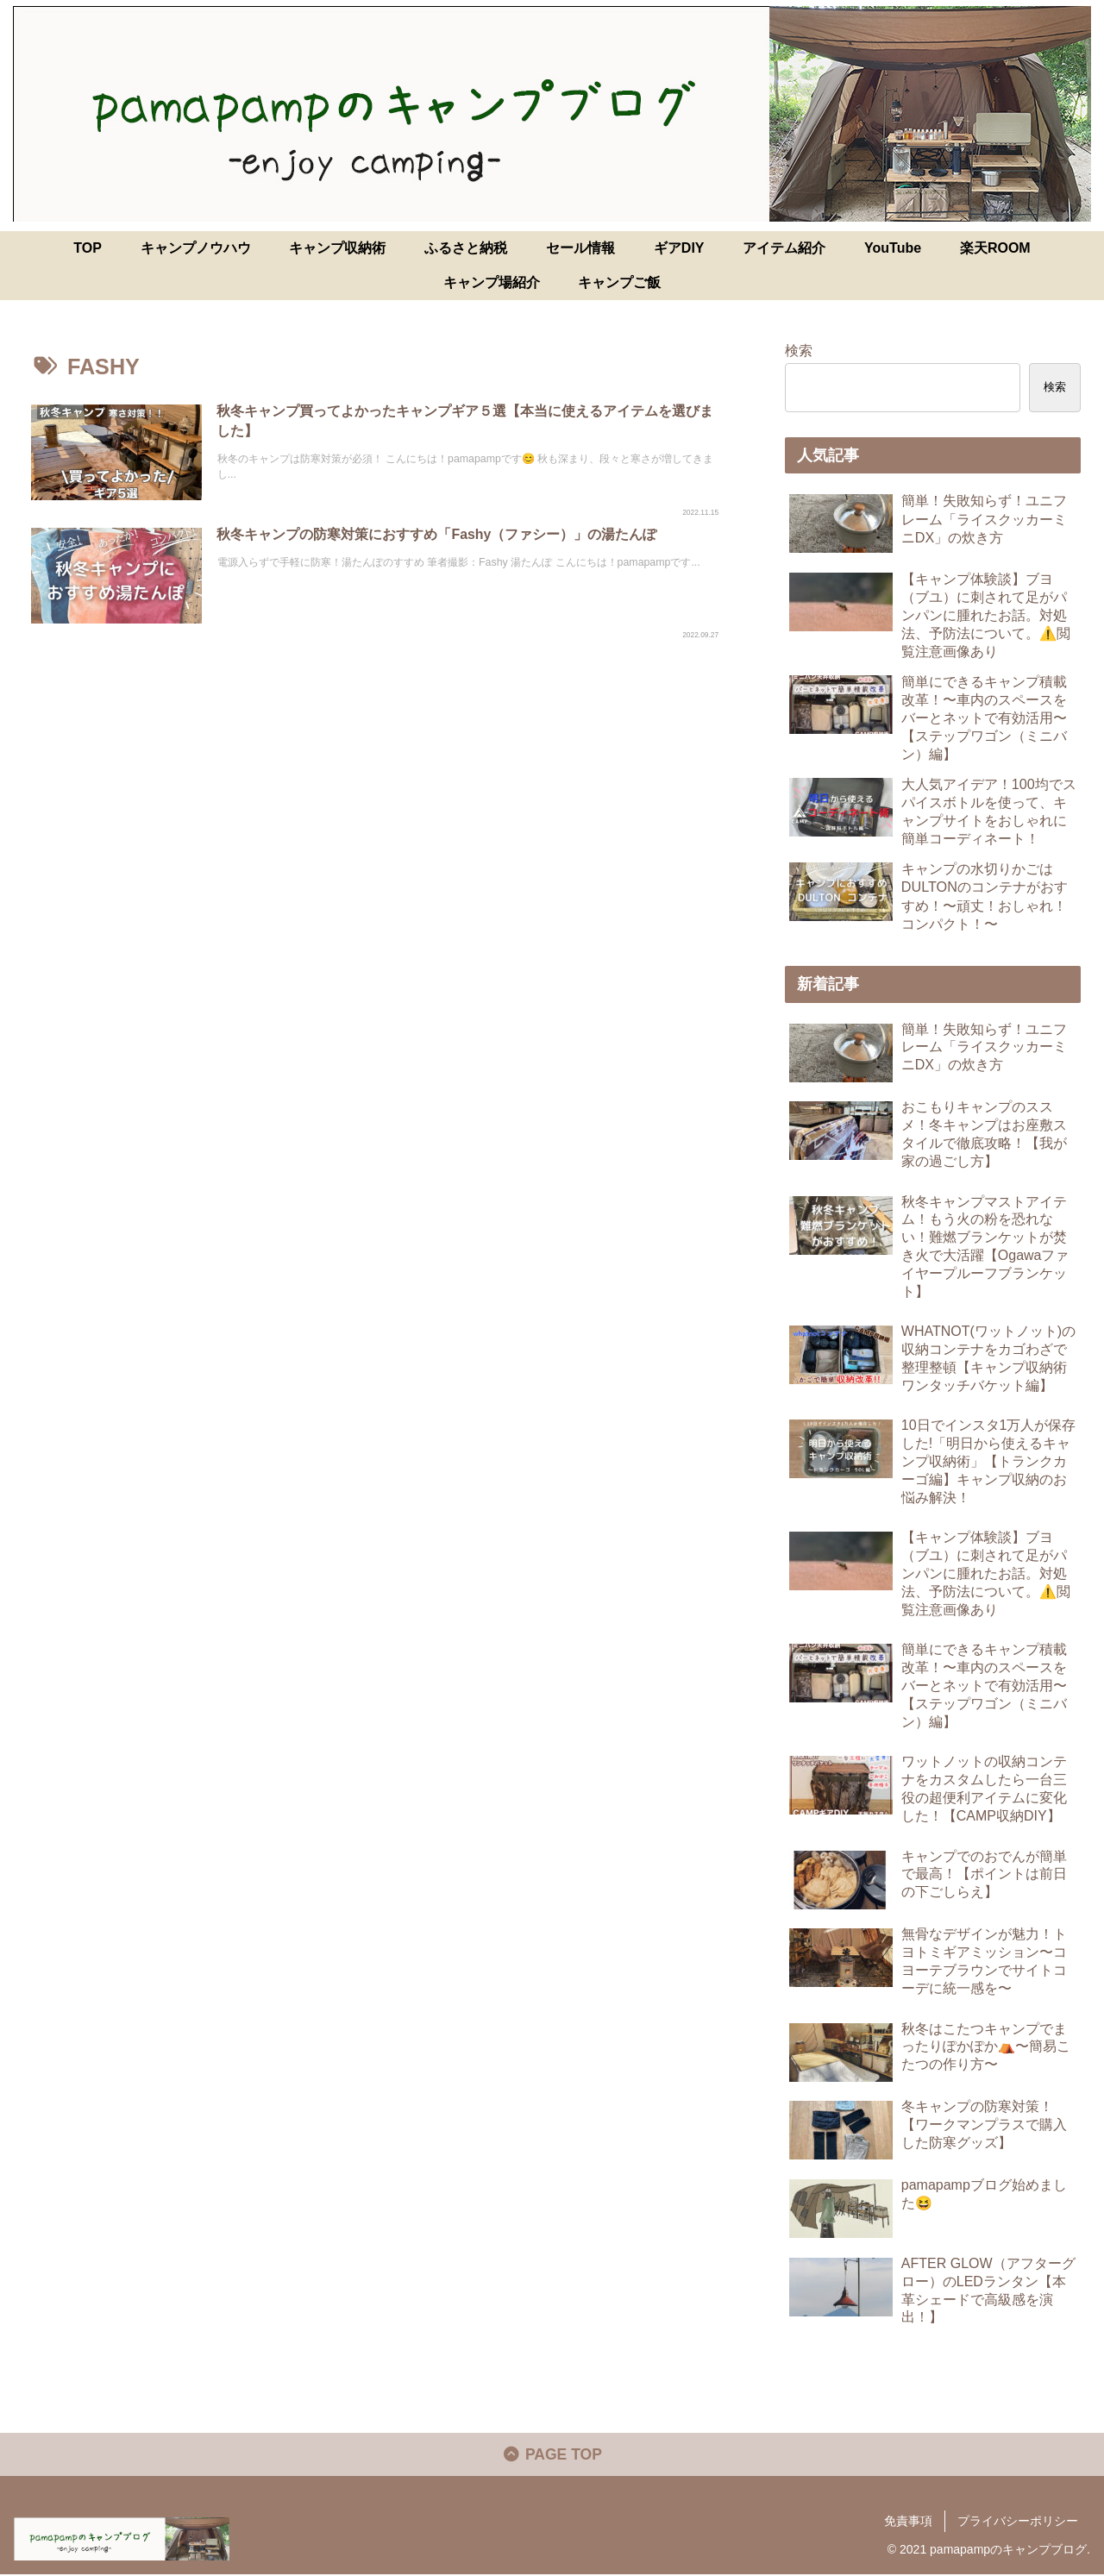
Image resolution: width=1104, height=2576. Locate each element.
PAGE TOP (552, 2456)
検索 (798, 350)
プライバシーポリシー (1017, 2522)
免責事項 (908, 2522)
